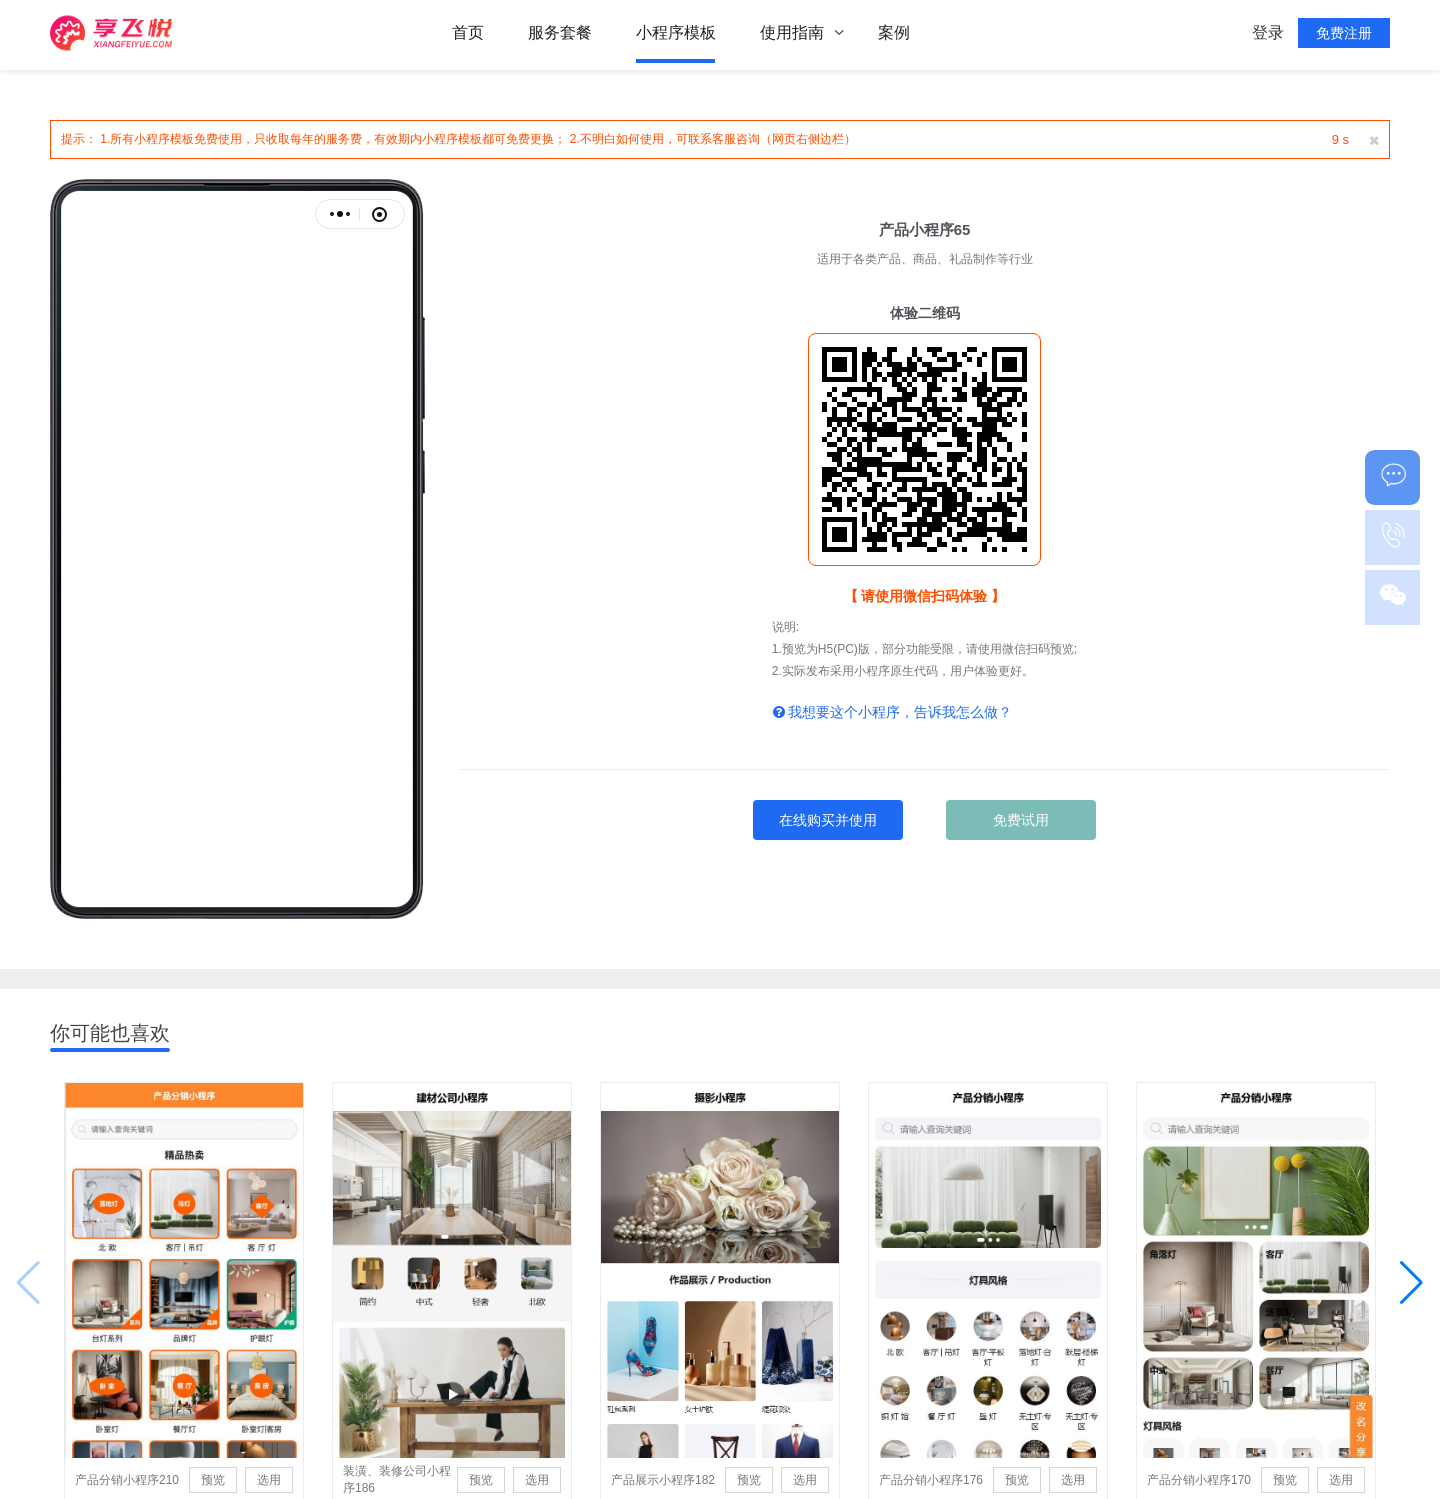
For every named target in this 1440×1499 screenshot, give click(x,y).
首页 (468, 34)
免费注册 (1344, 35)
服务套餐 (560, 34)
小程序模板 (676, 34)
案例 (894, 34)
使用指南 (792, 34)
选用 (267, 1482)
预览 (209, 1482)
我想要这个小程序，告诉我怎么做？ (892, 712)
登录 (1268, 34)
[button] (1411, 1284)
